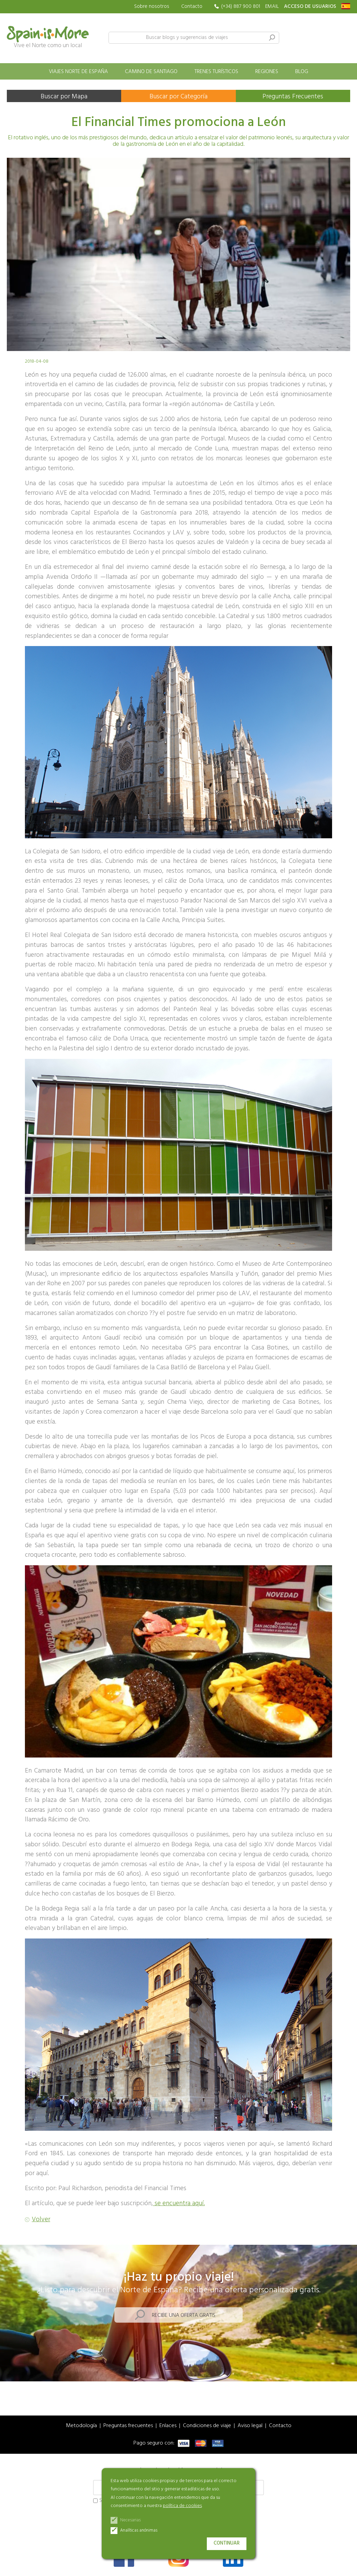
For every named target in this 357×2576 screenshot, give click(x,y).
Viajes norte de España (78, 71)
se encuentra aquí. (179, 2203)
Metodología (81, 2426)
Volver (41, 2219)
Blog (301, 71)
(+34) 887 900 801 (240, 6)
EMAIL (272, 6)
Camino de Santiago (151, 71)
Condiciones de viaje (207, 2426)
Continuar (227, 2543)
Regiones (266, 71)
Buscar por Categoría (178, 97)
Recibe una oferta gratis (183, 2315)
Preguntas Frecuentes (292, 97)
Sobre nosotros (151, 6)
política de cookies (182, 2505)
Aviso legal (250, 2426)
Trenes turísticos (216, 71)
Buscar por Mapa (64, 97)
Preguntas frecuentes (128, 2426)
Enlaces (167, 2426)
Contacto (191, 6)
